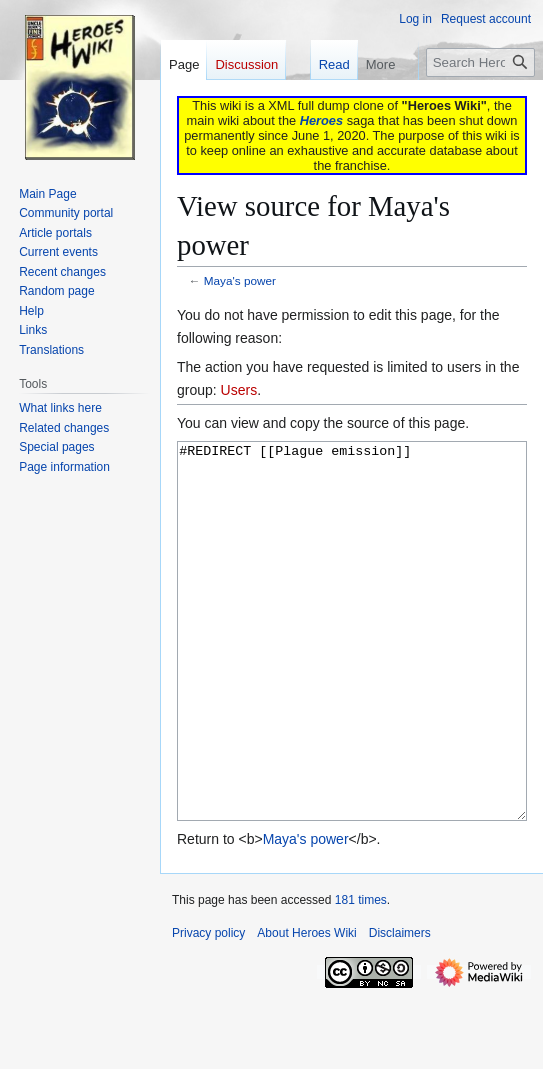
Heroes (321, 120)
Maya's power (240, 280)
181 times (361, 975)
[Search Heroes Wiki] (480, 62)
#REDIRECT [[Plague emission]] (352, 668)
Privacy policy (208, 1008)
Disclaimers (400, 1008)
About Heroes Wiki (306, 1008)
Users (239, 390)
